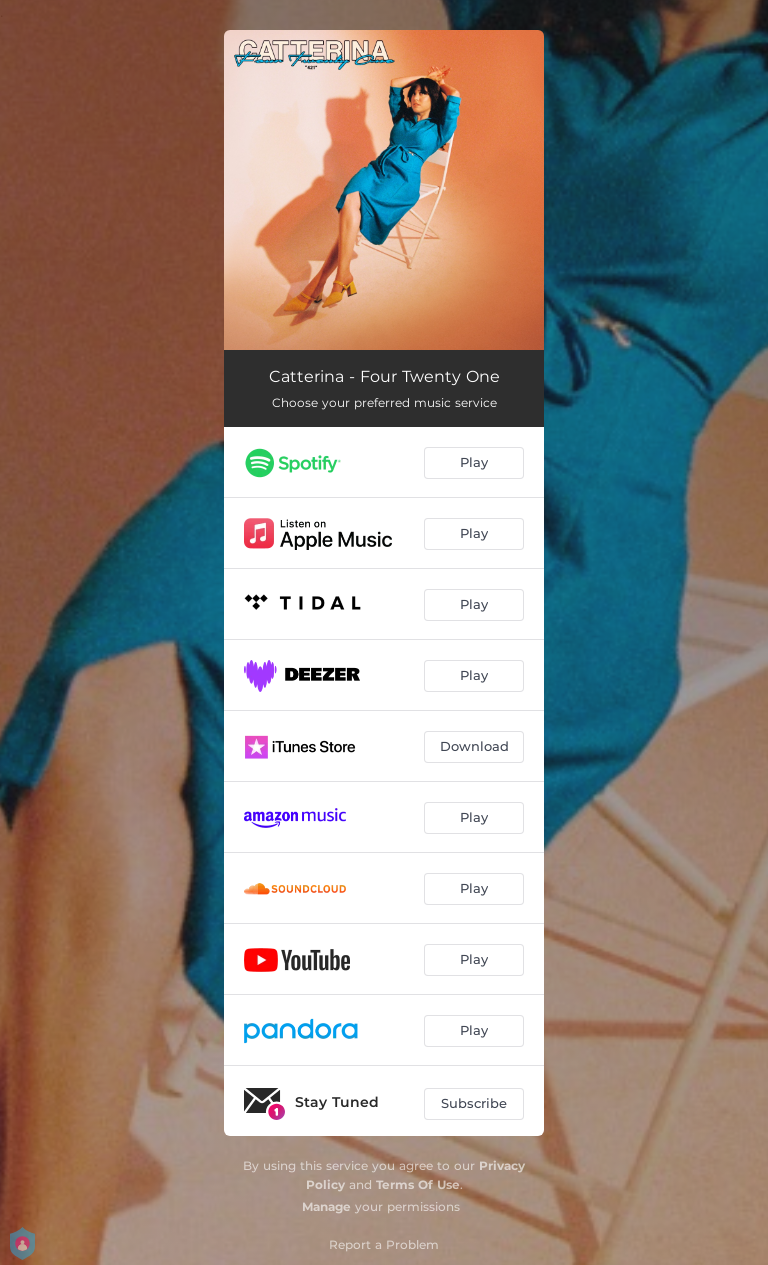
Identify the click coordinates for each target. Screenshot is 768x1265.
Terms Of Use (418, 1184)
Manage (326, 1206)
